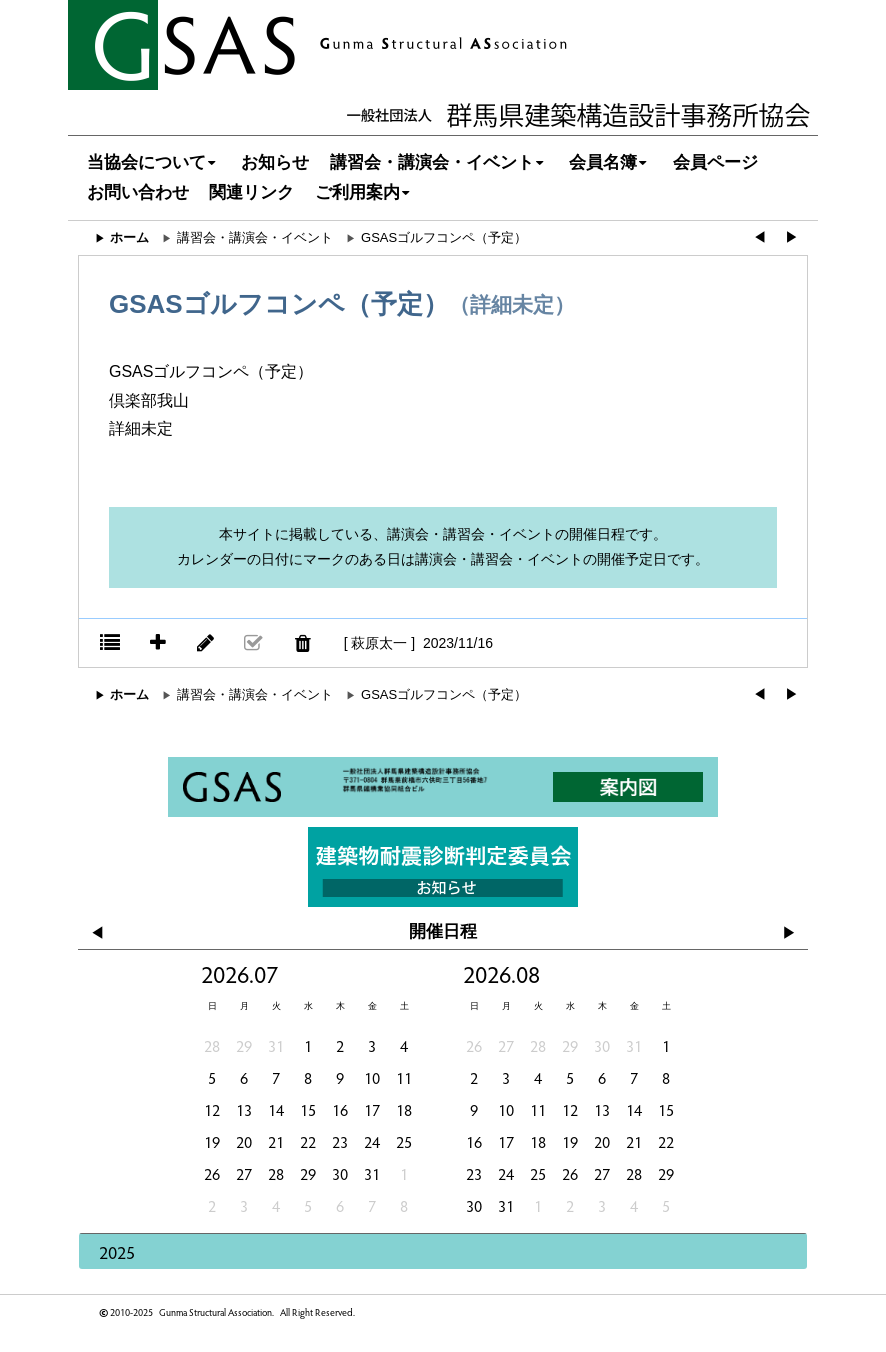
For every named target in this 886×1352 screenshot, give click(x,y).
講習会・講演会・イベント (439, 162)
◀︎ (759, 237)
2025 (117, 1251)
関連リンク (251, 192)
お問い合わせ (138, 192)
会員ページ (715, 162)
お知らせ (275, 162)
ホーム (129, 237)
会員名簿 (610, 162)
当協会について (154, 162)
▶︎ (791, 237)
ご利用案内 (365, 192)
